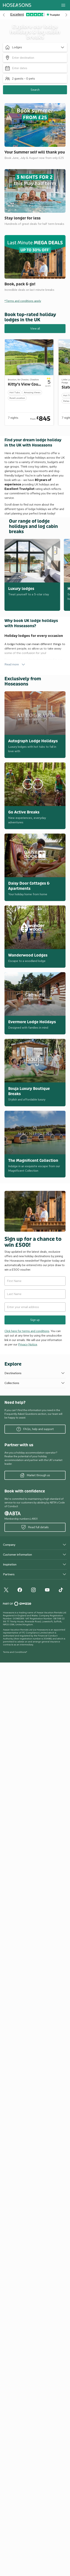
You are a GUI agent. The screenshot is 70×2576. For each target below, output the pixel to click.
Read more (15, 664)
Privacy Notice (27, 1344)
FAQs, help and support (35, 1429)
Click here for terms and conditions (26, 1331)
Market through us (35, 1475)
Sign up (35, 1320)
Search (35, 90)
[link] (35, 134)
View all (35, 328)
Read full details (35, 1527)
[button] (3, 15)
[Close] (63, 5)
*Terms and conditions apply (22, 301)
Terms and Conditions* (15, 1652)
